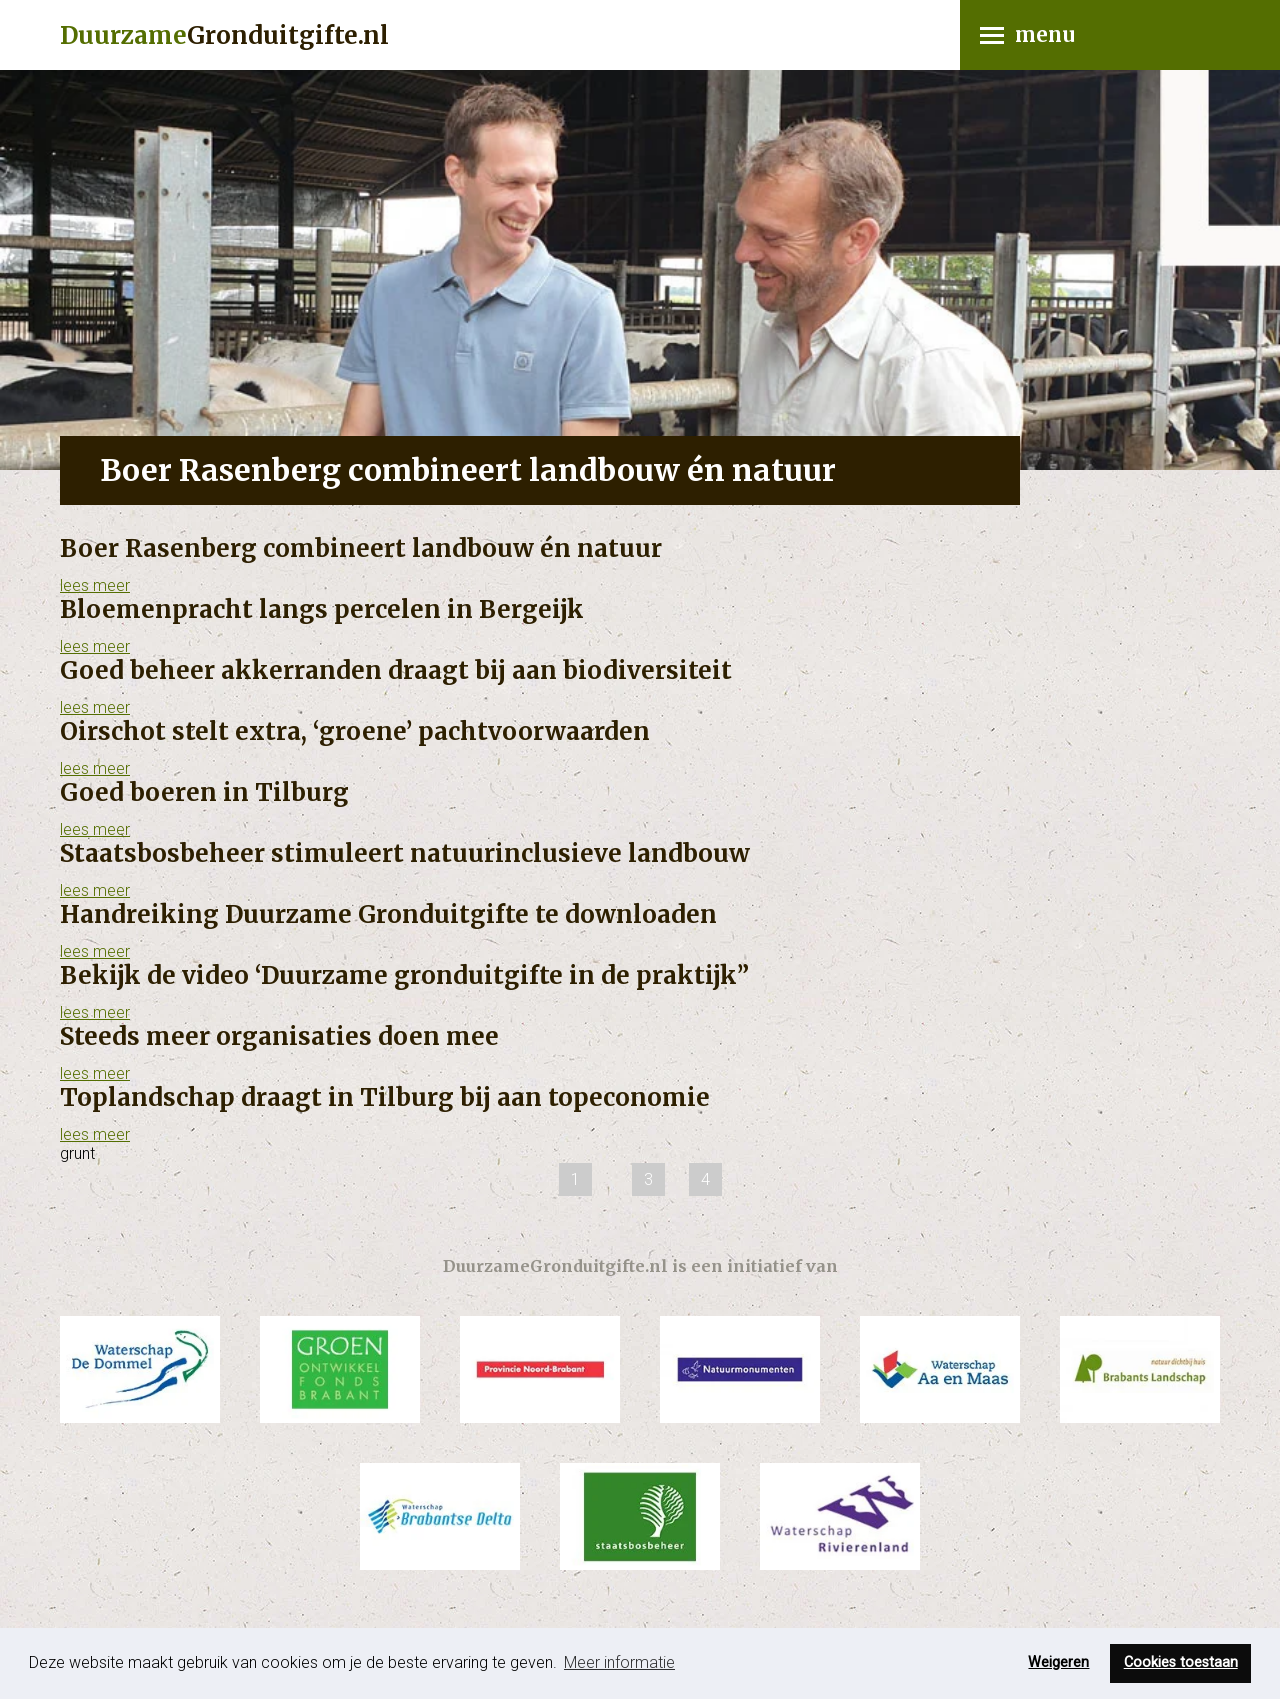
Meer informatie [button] (619, 1662)
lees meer (95, 585)
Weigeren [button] (1058, 1662)
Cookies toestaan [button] (1181, 1662)
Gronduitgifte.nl (224, 35)
